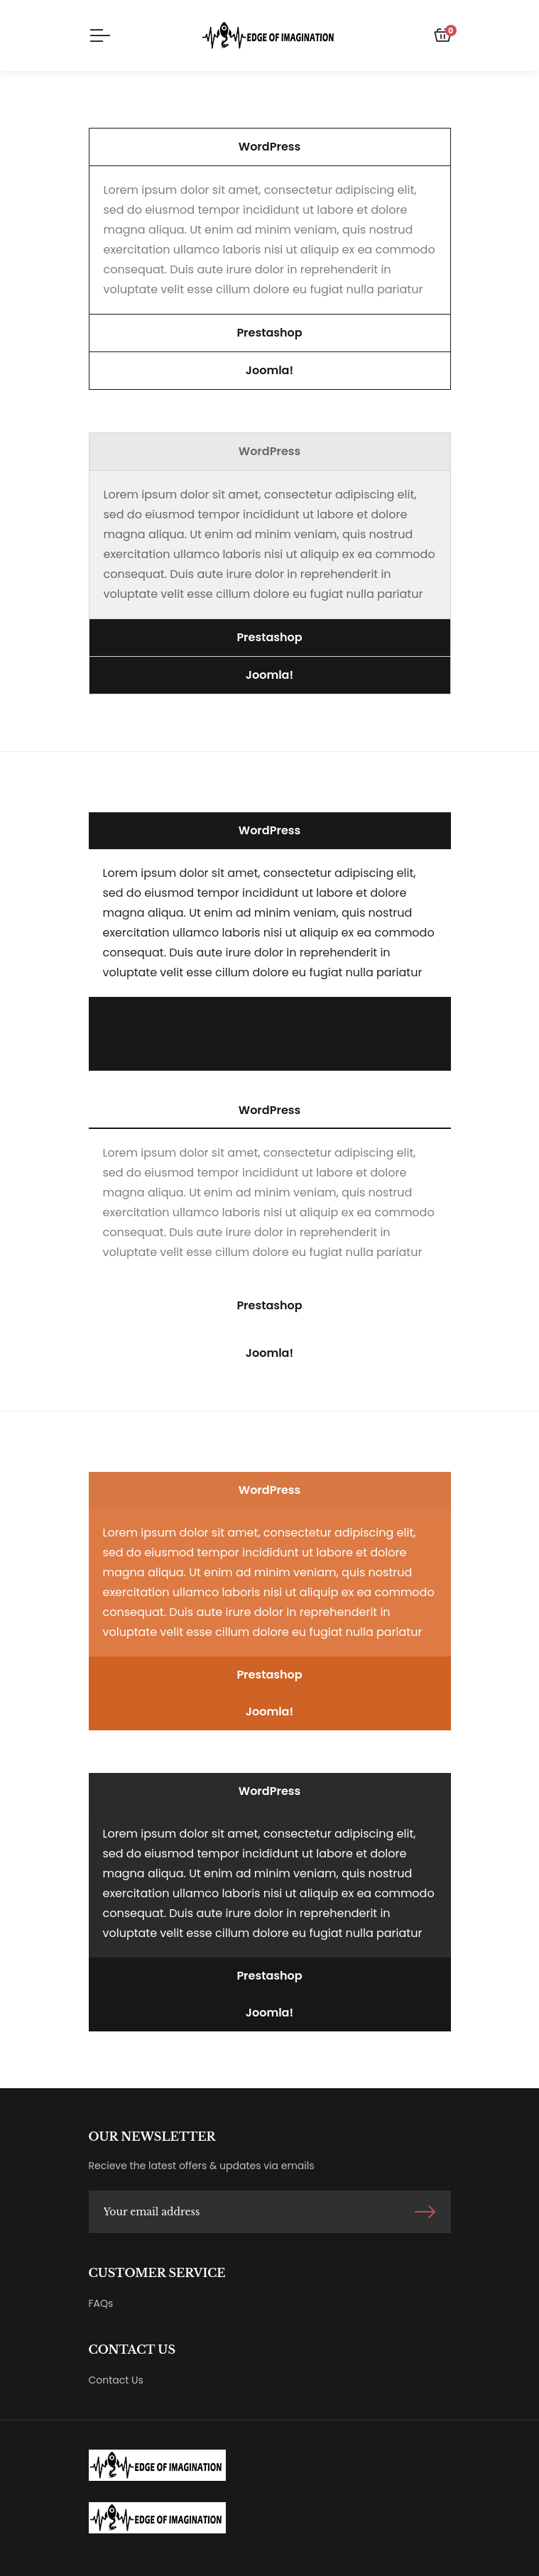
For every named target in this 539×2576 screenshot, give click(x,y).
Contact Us (116, 2380)
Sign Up (425, 2211)
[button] (270, 147)
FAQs (101, 2303)
